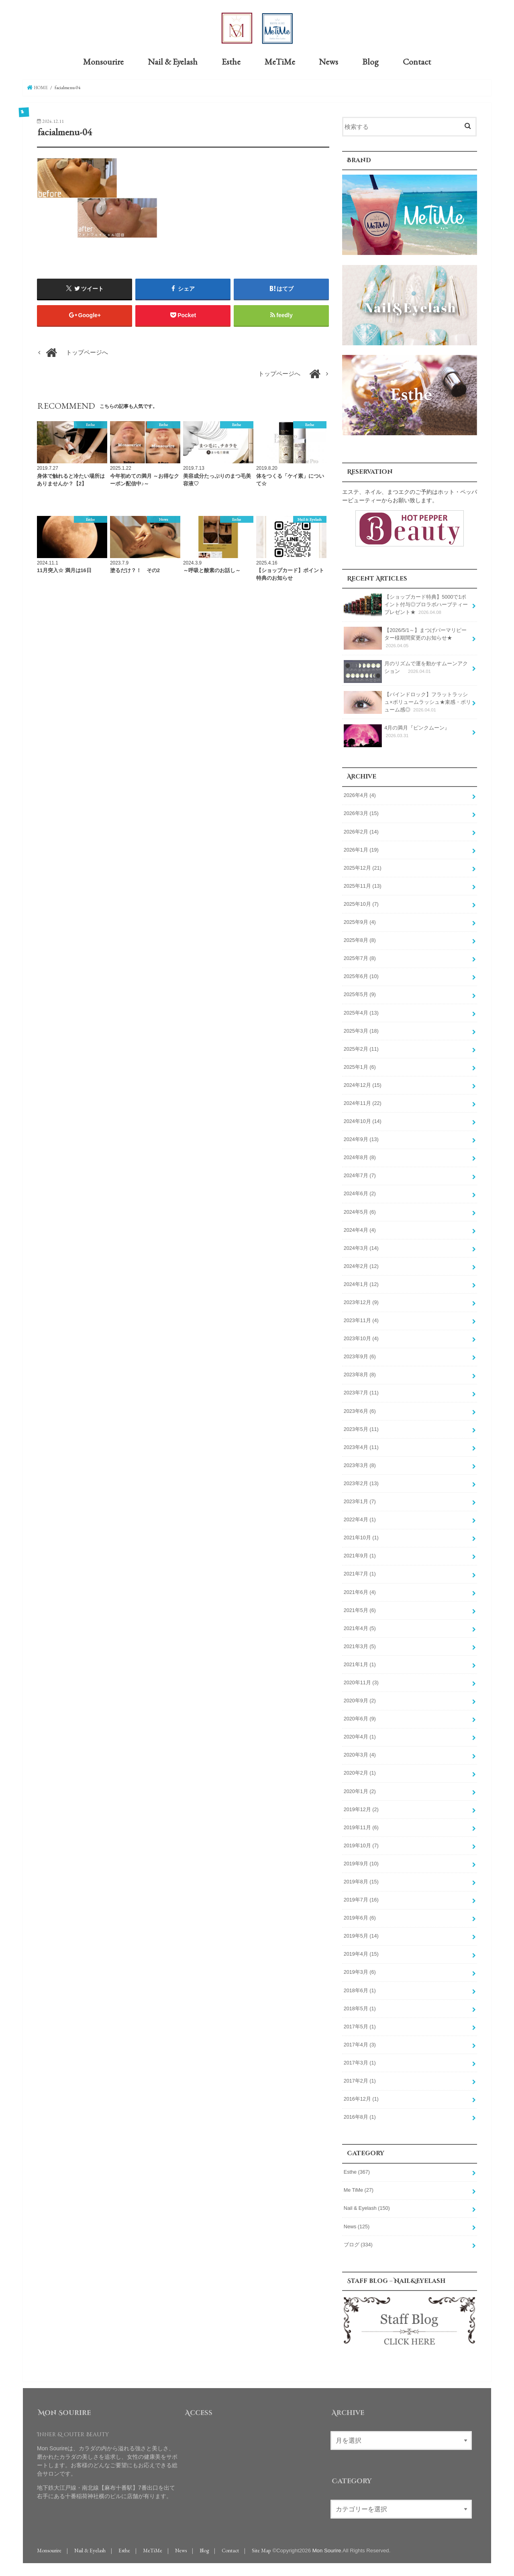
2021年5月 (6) (360, 1609)
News (328, 61)
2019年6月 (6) (360, 1917)
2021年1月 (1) (360, 1664)
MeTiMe (280, 61)
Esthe (231, 61)
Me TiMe (358, 2190)
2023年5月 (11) (361, 1429)
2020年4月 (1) (360, 1736)
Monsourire (103, 61)
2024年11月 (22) (362, 1103)
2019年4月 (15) (361, 1953)
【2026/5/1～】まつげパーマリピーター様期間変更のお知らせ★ (405, 637)
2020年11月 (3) (361, 1682)
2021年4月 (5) (360, 1628)
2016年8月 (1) (360, 2116)
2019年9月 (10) (361, 1863)
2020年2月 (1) (360, 1772)
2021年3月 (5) (360, 1646)
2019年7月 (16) (361, 1899)
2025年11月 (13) (362, 886)
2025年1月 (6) (360, 1067)
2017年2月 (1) (360, 2080)
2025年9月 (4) (360, 922)
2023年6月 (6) (360, 1410)
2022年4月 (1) (360, 1519)
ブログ (358, 2244)
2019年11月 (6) (361, 1827)
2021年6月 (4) (360, 1591)
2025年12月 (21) (362, 867)
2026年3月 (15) (361, 813)
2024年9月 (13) (361, 1139)
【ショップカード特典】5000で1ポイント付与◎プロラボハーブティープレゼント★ (406, 604)
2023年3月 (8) (360, 1465)
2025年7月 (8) (360, 958)
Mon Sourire (326, 2550)
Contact (417, 61)
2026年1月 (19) (361, 849)
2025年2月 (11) (361, 1049)
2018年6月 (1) (360, 1990)
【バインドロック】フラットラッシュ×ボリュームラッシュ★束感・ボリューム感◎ (407, 702)
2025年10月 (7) (361, 904)
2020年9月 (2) (360, 1700)
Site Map (261, 2550)
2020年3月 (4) (360, 1754)
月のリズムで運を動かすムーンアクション (406, 670)
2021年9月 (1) (360, 1555)
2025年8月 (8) (360, 940)
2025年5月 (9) (360, 994)
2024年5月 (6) (360, 1211)
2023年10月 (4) (361, 1338)
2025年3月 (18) (361, 1030)
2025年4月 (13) (361, 1012)
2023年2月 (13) (361, 1483)
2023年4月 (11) (361, 1447)
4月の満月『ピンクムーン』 (397, 734)
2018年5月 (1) (360, 2008)
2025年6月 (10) (361, 976)
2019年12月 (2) (361, 1809)
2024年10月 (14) (362, 1121)
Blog (370, 61)
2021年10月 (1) (361, 1537)
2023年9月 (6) (360, 1356)
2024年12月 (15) (362, 1085)
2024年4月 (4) (360, 1230)
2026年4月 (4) (360, 795)
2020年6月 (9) (360, 1718)
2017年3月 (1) (360, 2062)
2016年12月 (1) (361, 2098)
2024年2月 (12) (361, 1266)
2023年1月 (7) (360, 1501)
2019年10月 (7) (361, 1845)
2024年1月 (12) (361, 1284)
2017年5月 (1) (360, 2026)
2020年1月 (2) (360, 1790)
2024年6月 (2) (360, 1193)
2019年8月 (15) (361, 1881)
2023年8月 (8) (360, 1374)
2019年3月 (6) (360, 1972)
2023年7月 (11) (361, 1392)
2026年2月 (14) (361, 831)
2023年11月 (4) (361, 1320)
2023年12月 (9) (361, 1302)
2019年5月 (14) (361, 1935)
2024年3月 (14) (361, 1248)
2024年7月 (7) (360, 1175)
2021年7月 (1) (360, 1573)
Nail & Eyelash (173, 61)
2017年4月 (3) (360, 2044)
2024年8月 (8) (360, 1157)
